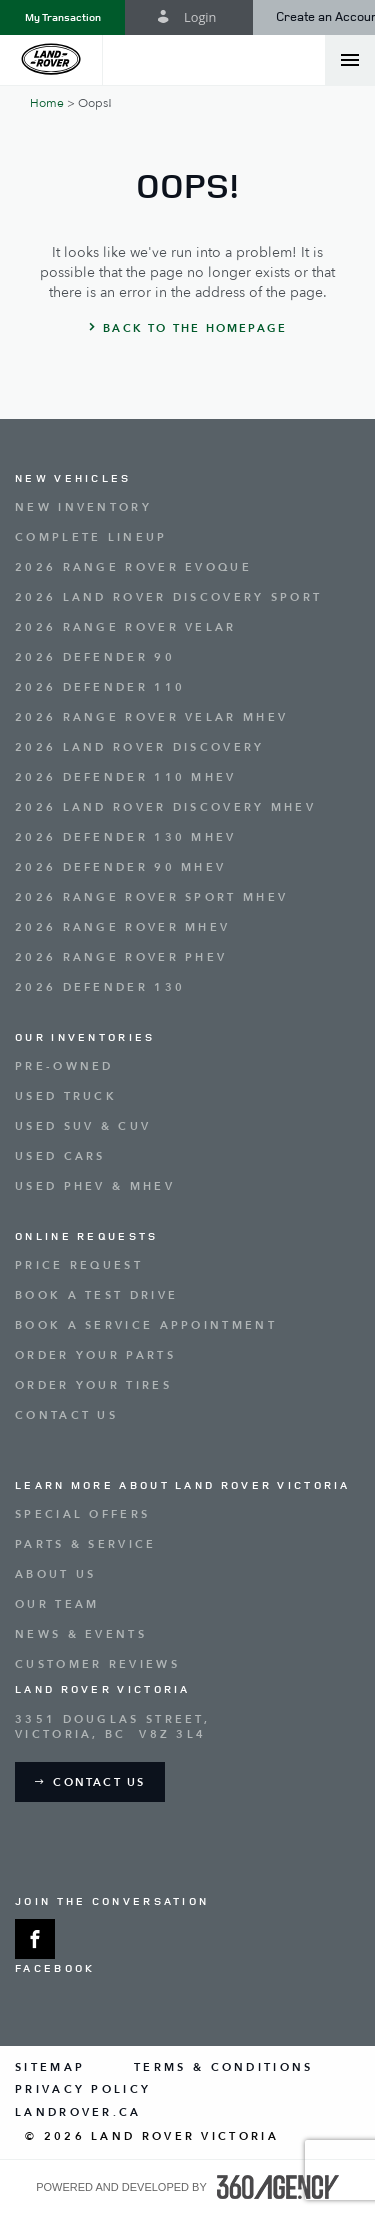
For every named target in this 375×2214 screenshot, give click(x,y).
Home (47, 103)
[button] (62, 17)
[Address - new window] (187, 1727)
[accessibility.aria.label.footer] (278, 2187)
